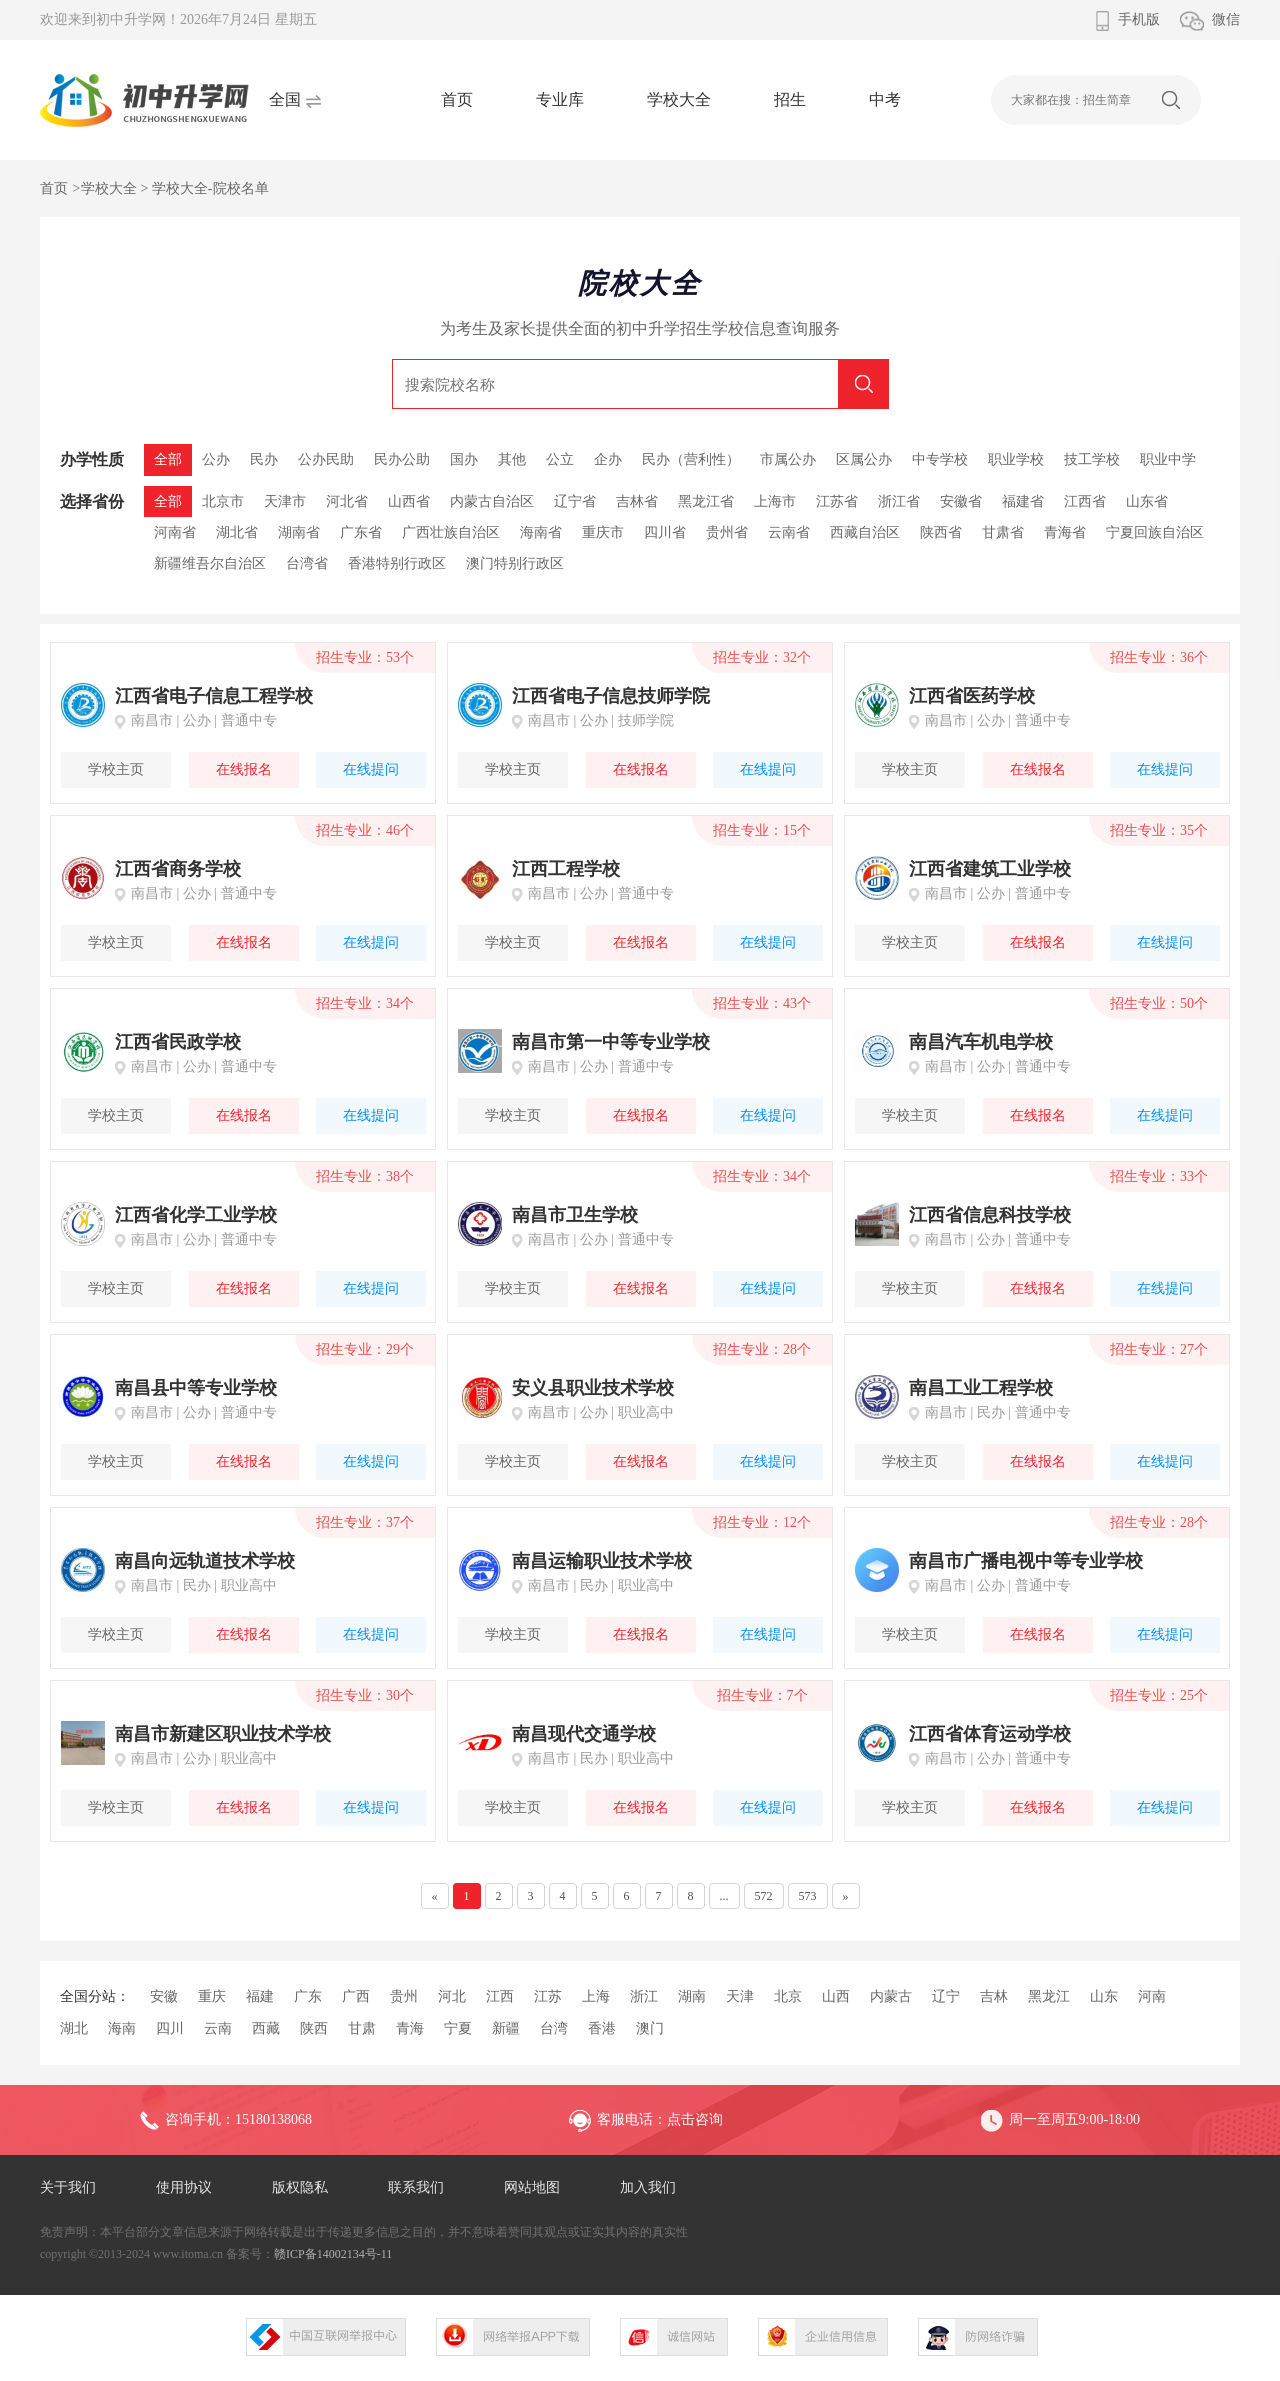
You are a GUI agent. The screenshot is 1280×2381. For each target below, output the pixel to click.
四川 (170, 2028)
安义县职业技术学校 (593, 1388)
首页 (457, 99)
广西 (356, 1996)
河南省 (175, 532)
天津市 (285, 501)
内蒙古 (891, 1996)
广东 (308, 1996)
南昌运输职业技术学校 (602, 1561)
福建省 (1023, 501)
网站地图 (532, 2187)
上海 (596, 1996)
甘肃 (362, 2028)
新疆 (506, 2028)
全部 (168, 501)
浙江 (644, 1996)
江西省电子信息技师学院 (611, 696)
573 (808, 1896)
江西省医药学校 (972, 696)
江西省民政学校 (178, 1042)
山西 (836, 1996)
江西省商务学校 (178, 869)
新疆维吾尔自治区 (210, 563)
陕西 (314, 2028)
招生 (790, 99)
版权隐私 (300, 2187)
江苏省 (837, 501)
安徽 (164, 1996)
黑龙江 (1049, 1996)
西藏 (266, 2028)
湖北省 (237, 532)
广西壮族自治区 (451, 532)
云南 (218, 2028)
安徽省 (961, 501)
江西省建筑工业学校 (990, 869)
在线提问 (371, 769)
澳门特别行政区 (515, 563)
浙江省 (899, 501)
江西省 (1085, 501)
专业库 (560, 99)
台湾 (554, 2028)
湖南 (692, 1996)
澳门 (650, 2028)
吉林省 (637, 501)
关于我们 (68, 2187)
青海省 (1065, 532)
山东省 (1147, 501)
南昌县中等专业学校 (196, 1388)
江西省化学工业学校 (196, 1215)
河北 (452, 1996)
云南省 (789, 532)
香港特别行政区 (397, 563)
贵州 (404, 1996)
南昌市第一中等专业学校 (611, 1042)
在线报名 (244, 769)
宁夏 (458, 2028)
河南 (1152, 1996)
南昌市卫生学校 (575, 1215)
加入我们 (648, 2187)
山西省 (409, 501)
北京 (788, 1996)
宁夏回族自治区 (1155, 532)
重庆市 (603, 532)
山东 (1104, 1996)
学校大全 (679, 99)
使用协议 (184, 2187)
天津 (740, 1996)
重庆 (212, 1996)
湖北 (74, 2028)
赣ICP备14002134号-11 (333, 2254)
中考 (885, 99)
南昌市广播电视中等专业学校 (1026, 1561)
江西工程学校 (566, 869)
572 (764, 1896)
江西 (500, 1996)
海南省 (541, 532)
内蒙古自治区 (492, 501)
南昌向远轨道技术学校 (205, 1561)
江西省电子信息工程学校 (214, 696)
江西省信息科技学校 (990, 1215)
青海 (410, 2028)
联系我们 (416, 2187)
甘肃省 (1003, 532)
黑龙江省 (706, 501)
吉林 (994, 1996)
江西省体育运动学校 (990, 1734)
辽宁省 (575, 501)
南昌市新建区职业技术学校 (223, 1734)
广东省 (361, 532)
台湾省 (307, 563)
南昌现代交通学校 (584, 1734)
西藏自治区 (865, 532)
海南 (122, 2028)
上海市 (775, 501)
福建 (260, 1996)
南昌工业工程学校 (981, 1388)
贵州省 (727, 532)
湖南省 (299, 532)
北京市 (223, 501)
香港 (602, 2028)
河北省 (347, 501)
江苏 (548, 1996)
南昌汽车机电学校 (981, 1042)
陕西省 (941, 532)
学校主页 (116, 769)
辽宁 (946, 1996)
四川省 (665, 532)
